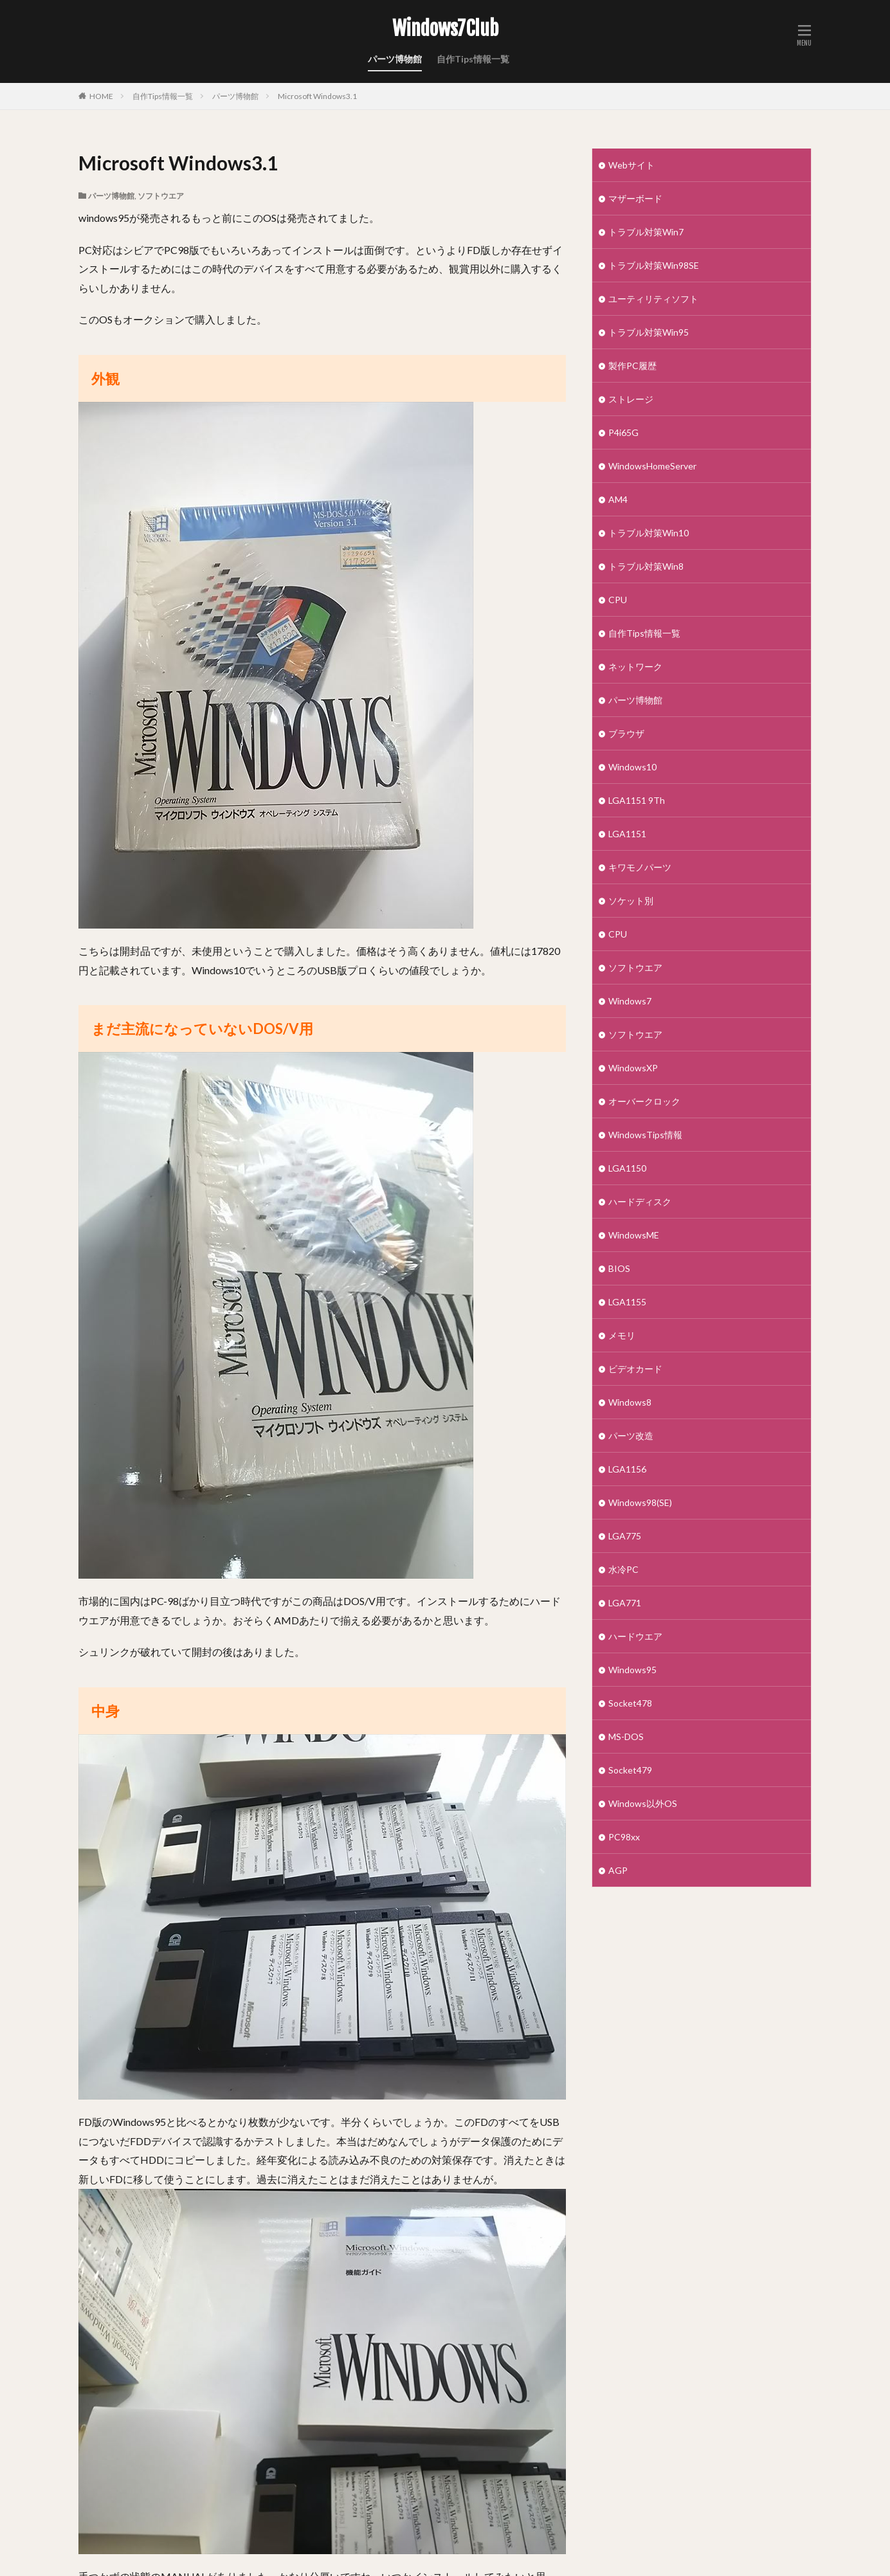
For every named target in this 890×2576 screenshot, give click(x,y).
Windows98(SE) (640, 1502)
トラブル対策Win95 (648, 332)
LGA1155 (627, 1301)
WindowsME (633, 1234)
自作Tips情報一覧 (473, 58)
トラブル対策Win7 (646, 231)
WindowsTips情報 (645, 1134)
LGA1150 (627, 1168)
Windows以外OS (642, 1803)
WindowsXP (633, 1067)
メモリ (621, 1335)
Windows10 (632, 766)
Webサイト (631, 164)
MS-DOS (626, 1736)
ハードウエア (635, 1636)
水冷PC (623, 1569)
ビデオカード (635, 1368)
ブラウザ (626, 733)
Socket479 (630, 1769)
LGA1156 (627, 1469)
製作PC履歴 (632, 365)
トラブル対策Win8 (646, 566)
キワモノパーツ (639, 867)
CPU (617, 599)
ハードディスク (639, 1201)
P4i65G (623, 432)
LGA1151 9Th (636, 800)
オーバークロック (644, 1101)
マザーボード (635, 198)
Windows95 (632, 1669)
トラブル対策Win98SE (653, 265)
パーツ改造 (630, 1435)
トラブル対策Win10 (648, 532)
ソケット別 (630, 900)
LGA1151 (627, 833)
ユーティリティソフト (653, 298)
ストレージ (630, 399)
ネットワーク (635, 666)
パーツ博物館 (395, 58)
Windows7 (629, 1000)
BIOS (619, 1268)
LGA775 (624, 1535)
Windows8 (629, 1402)
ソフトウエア (161, 196)
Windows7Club (445, 29)
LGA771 (624, 1602)
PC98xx (624, 1836)
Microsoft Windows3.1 (317, 96)
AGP (618, 1870)
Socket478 (630, 1703)
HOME (101, 96)
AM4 (618, 499)
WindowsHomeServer (652, 465)
